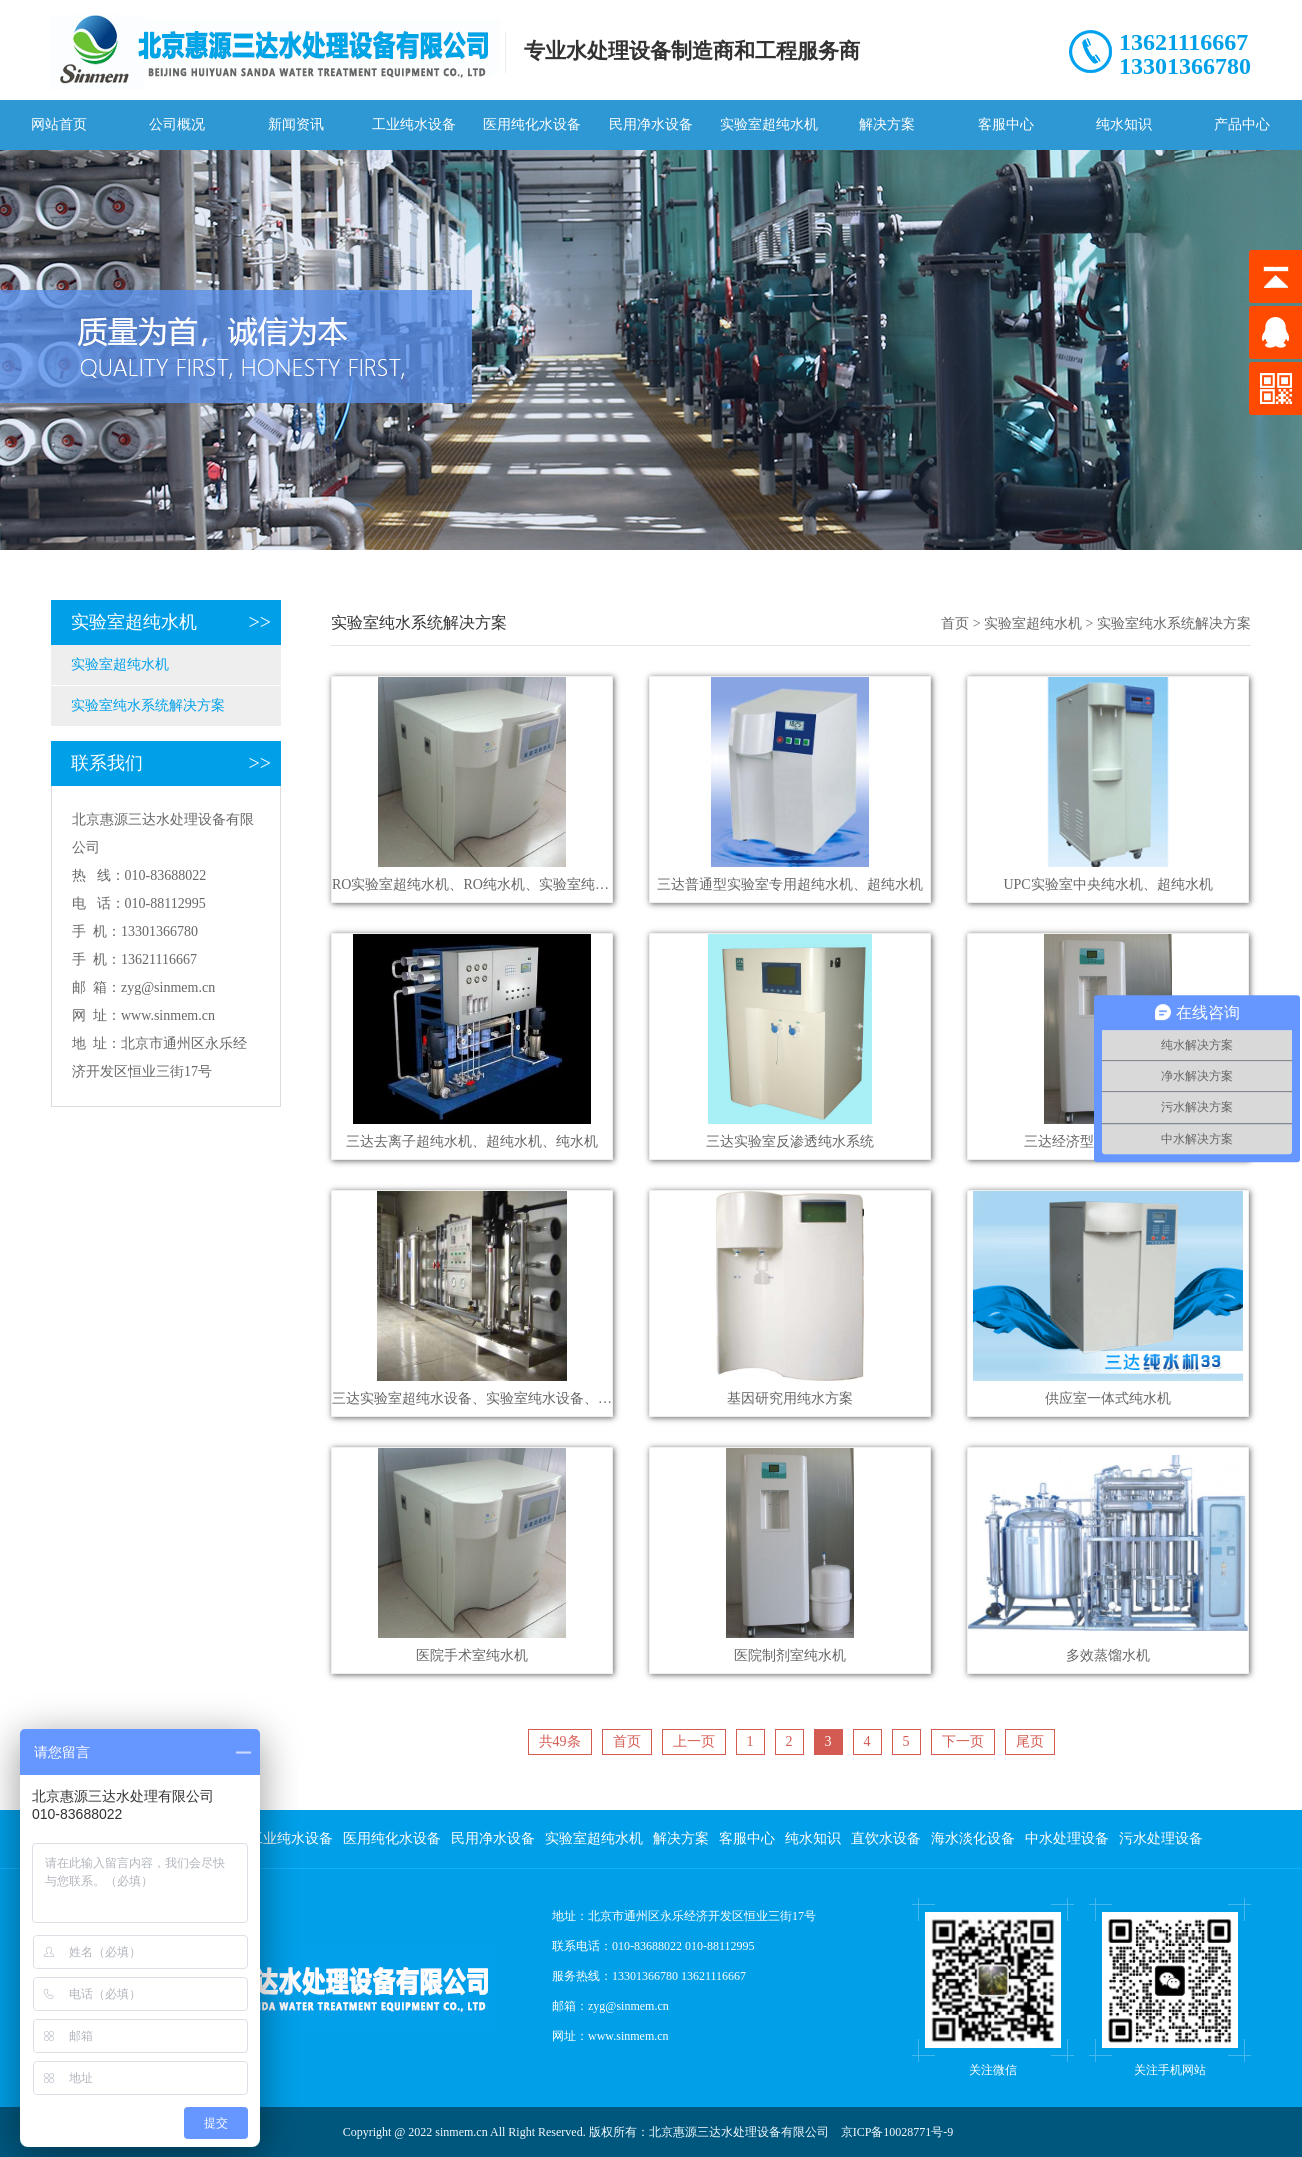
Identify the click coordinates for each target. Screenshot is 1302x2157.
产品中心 (1242, 124)
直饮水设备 (886, 1838)
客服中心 (1006, 124)
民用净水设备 (651, 124)
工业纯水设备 (414, 124)
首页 (955, 623)
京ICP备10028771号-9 (897, 2132)
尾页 (1030, 1741)
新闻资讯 (296, 124)
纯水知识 (1124, 124)
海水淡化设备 (973, 1838)
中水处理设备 (1067, 1838)
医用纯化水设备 (532, 124)
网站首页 (59, 124)
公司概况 (177, 124)
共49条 (560, 1741)
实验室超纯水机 (769, 124)
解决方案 (887, 124)
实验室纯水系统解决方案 (148, 705)
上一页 (694, 1741)
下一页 (963, 1741)
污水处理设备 (1161, 1838)
